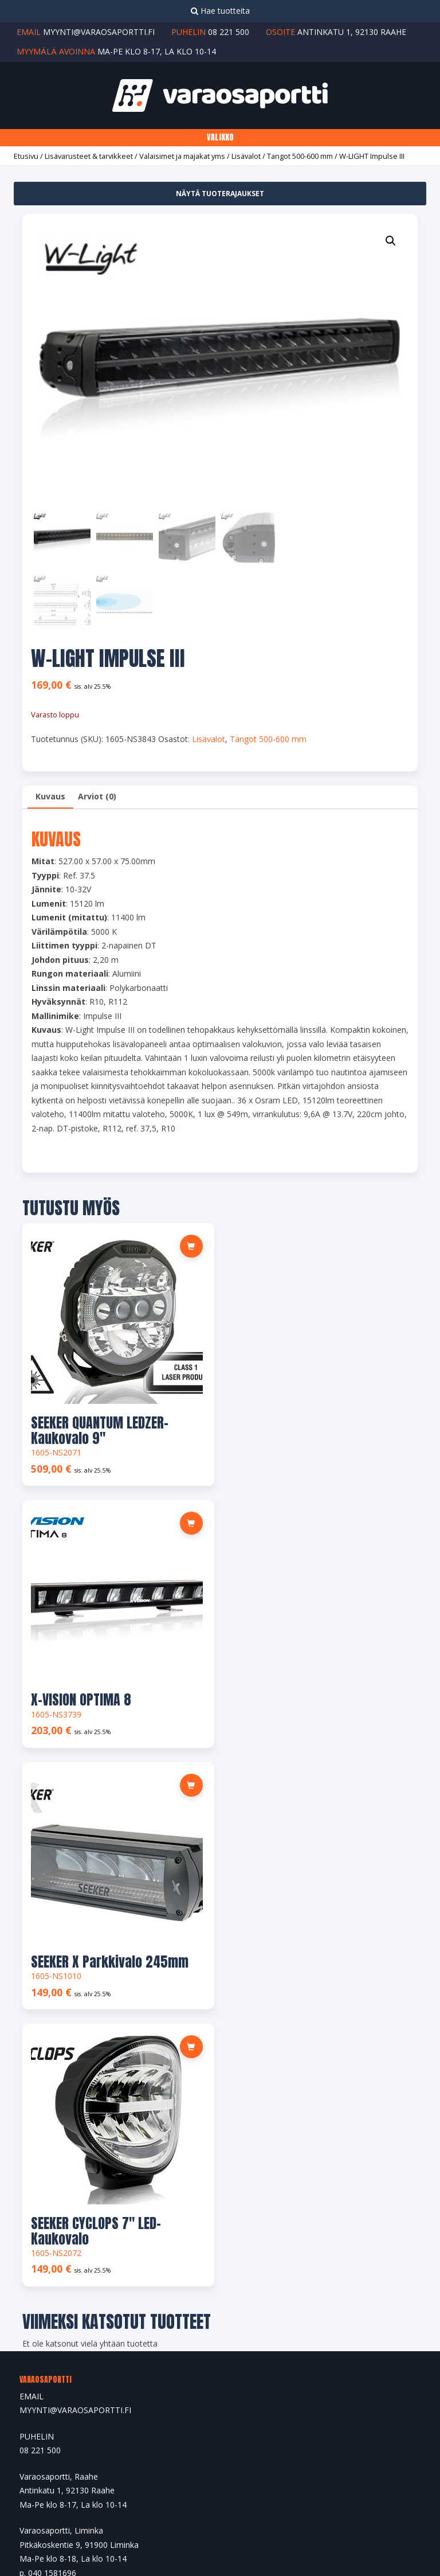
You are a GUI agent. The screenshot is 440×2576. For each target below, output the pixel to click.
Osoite (31, 2225)
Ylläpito (271, 2513)
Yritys (29, 2108)
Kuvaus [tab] (50, 796)
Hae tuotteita (220, 10)
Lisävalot (246, 156)
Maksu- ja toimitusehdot (65, 2301)
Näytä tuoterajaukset (220, 193)
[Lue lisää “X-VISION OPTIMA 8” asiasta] (380, 1246)
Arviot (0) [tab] (97, 796)
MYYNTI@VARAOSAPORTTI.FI (75, 1880)
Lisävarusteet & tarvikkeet (89, 156)
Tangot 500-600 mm (300, 156)
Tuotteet (35, 2134)
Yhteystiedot (42, 2159)
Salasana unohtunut (56, 2276)
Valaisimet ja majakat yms (182, 156)
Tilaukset (36, 2199)
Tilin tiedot (38, 2250)
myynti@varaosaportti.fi (99, 31)
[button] (390, 241)
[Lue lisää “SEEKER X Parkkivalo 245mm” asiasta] (185, 1519)
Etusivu (26, 156)
